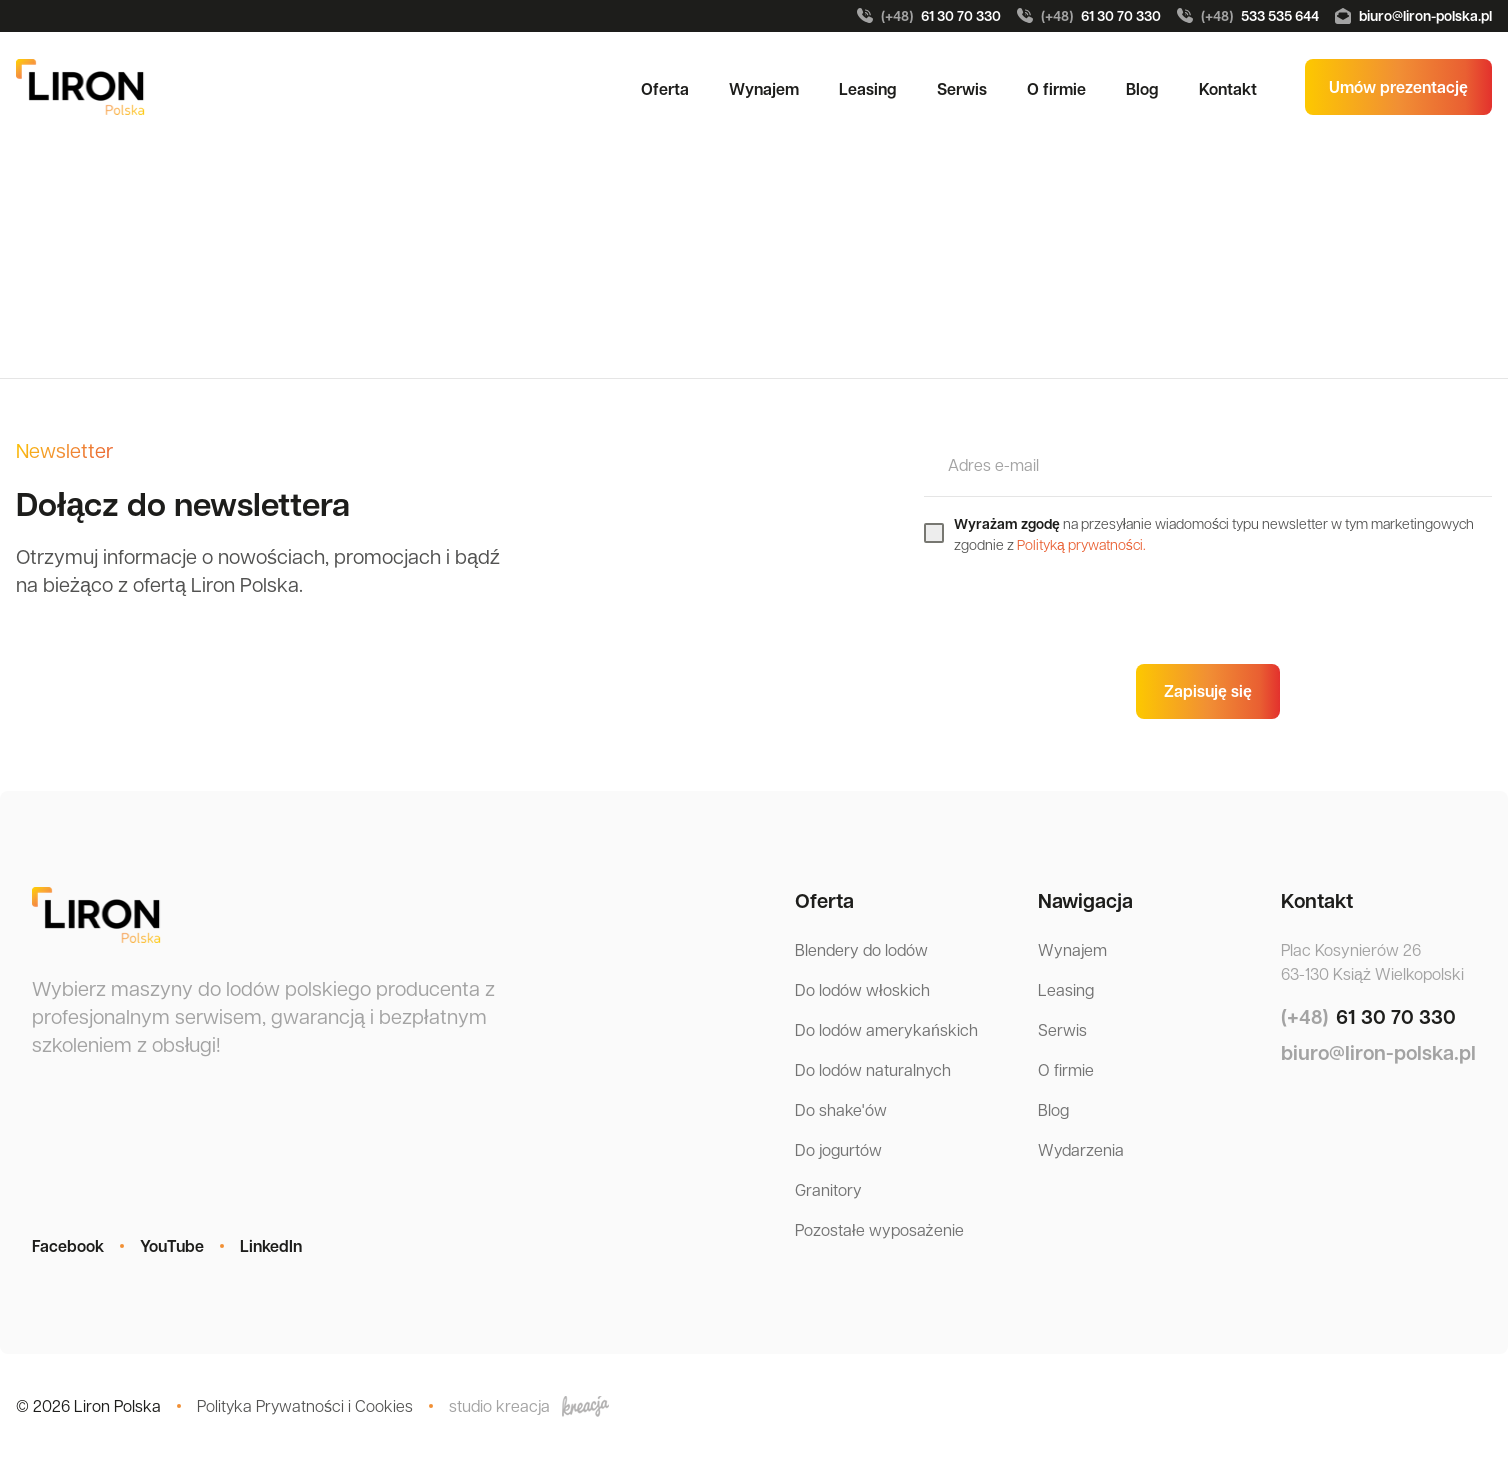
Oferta (665, 89)
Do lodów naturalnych (873, 1069)
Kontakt (1228, 89)
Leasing (868, 89)
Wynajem (764, 89)
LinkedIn (271, 1246)
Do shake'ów (841, 1109)
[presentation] (1076, 609)
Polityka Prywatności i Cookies (305, 1405)
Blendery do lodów (861, 949)
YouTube (172, 1246)
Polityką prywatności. (1081, 544)
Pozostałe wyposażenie (879, 1229)
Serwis (962, 89)
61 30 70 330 (929, 16)
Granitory (828, 1189)
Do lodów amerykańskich (886, 1029)
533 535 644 (1248, 16)
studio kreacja (529, 1406)
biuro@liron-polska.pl (1413, 15)
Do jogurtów (838, 1149)
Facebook (68, 1246)
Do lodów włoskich (862, 989)
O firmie (1056, 89)
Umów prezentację (1398, 87)
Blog (1142, 89)
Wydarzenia (1081, 1149)
